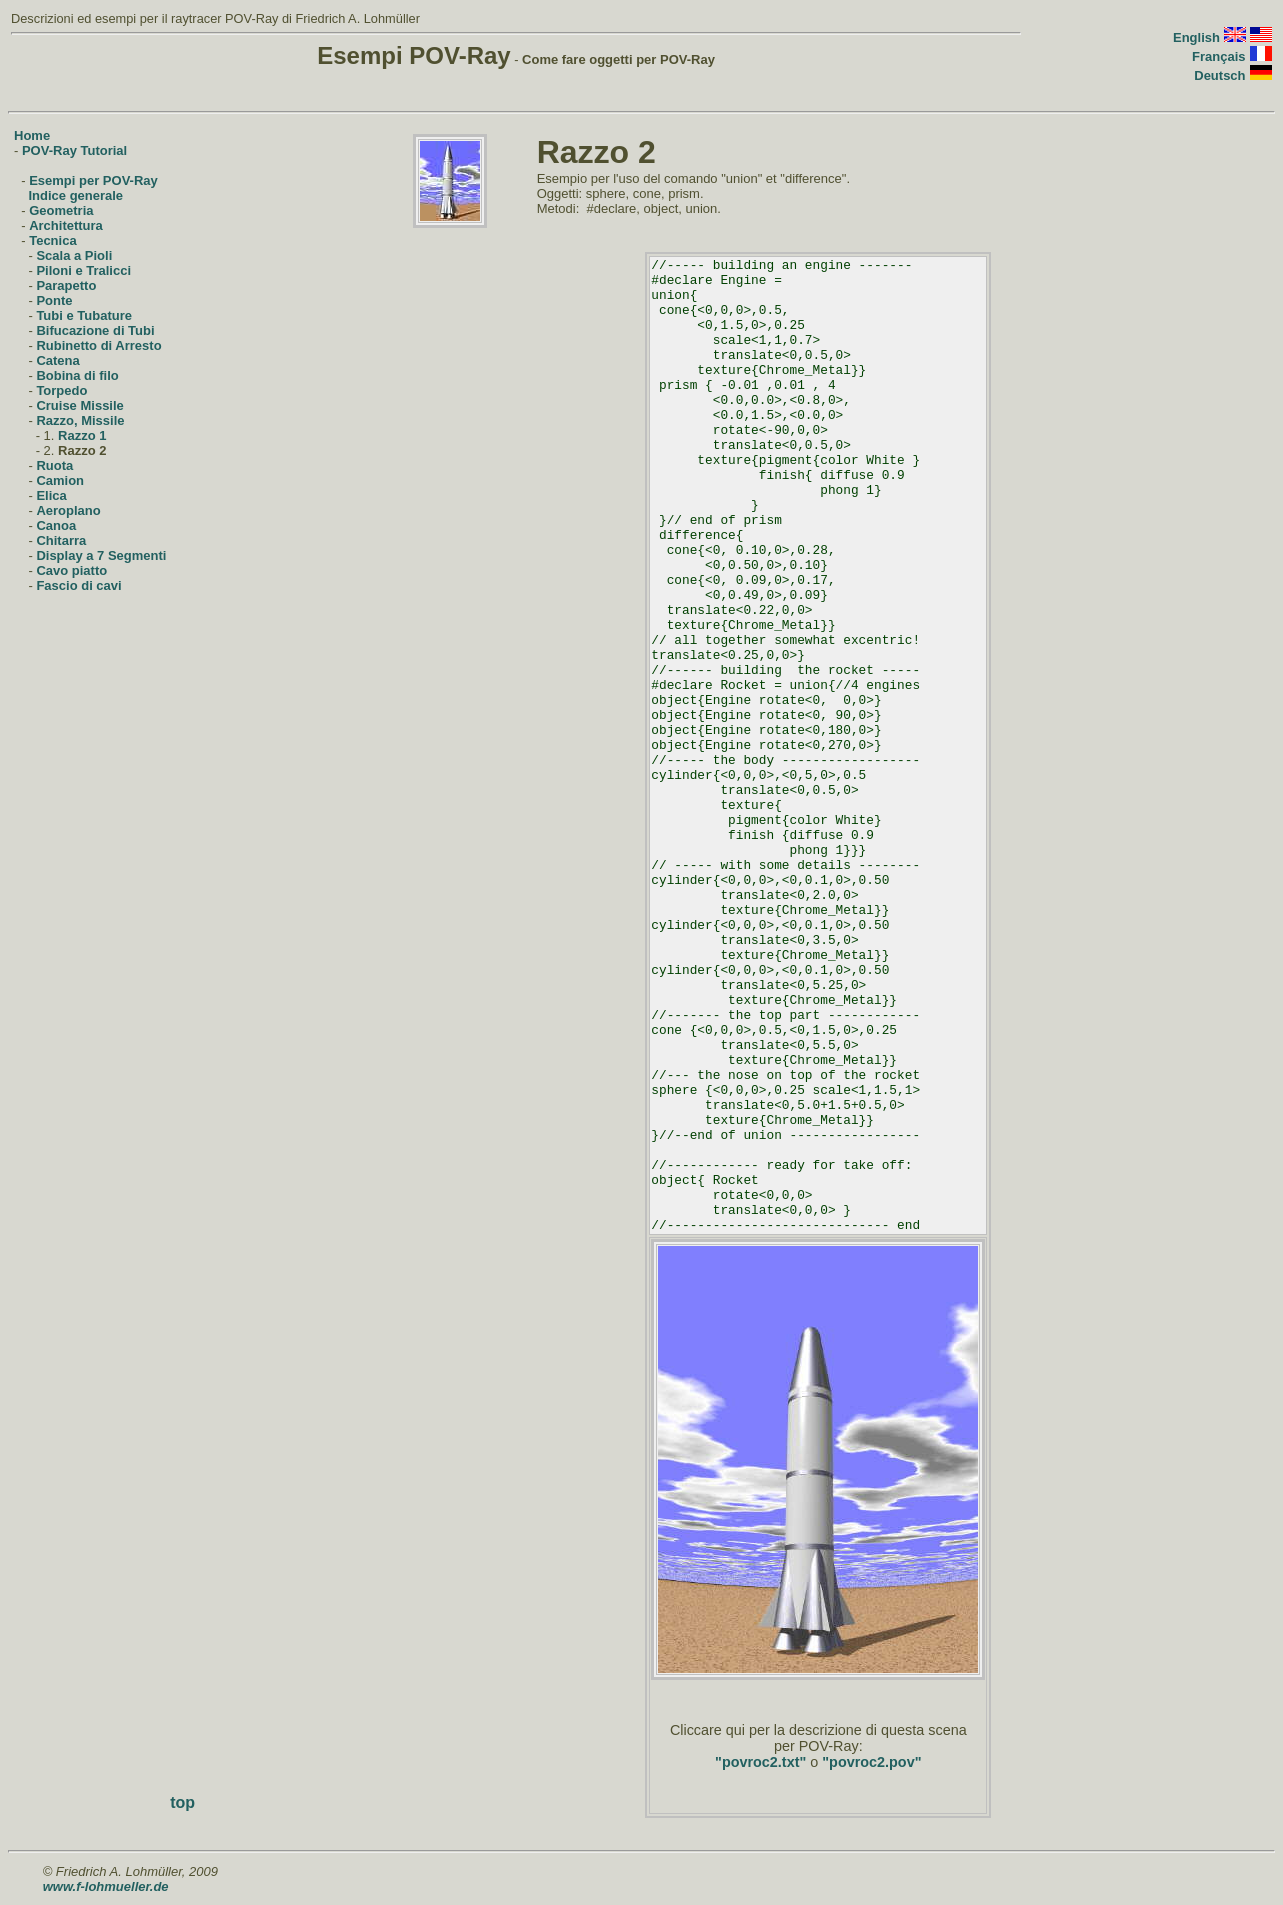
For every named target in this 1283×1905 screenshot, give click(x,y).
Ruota (54, 465)
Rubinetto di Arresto (98, 345)
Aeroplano (68, 510)
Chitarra (61, 540)
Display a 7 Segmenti (101, 555)
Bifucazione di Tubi (95, 330)
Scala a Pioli (74, 255)
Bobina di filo (77, 375)
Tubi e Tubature (84, 315)
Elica (51, 495)
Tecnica (52, 240)
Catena (57, 360)
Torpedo (61, 390)
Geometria (61, 210)
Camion (60, 480)
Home (32, 135)
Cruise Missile (79, 405)
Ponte (54, 300)
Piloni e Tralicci (83, 270)
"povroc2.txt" (760, 1762)
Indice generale (75, 195)
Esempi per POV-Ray (93, 180)
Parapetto (66, 285)
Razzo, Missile (80, 420)
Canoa (56, 525)
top (182, 1802)
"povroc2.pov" (871, 1762)
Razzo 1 (82, 435)
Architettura (66, 225)
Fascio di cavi (78, 585)
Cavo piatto (71, 570)
